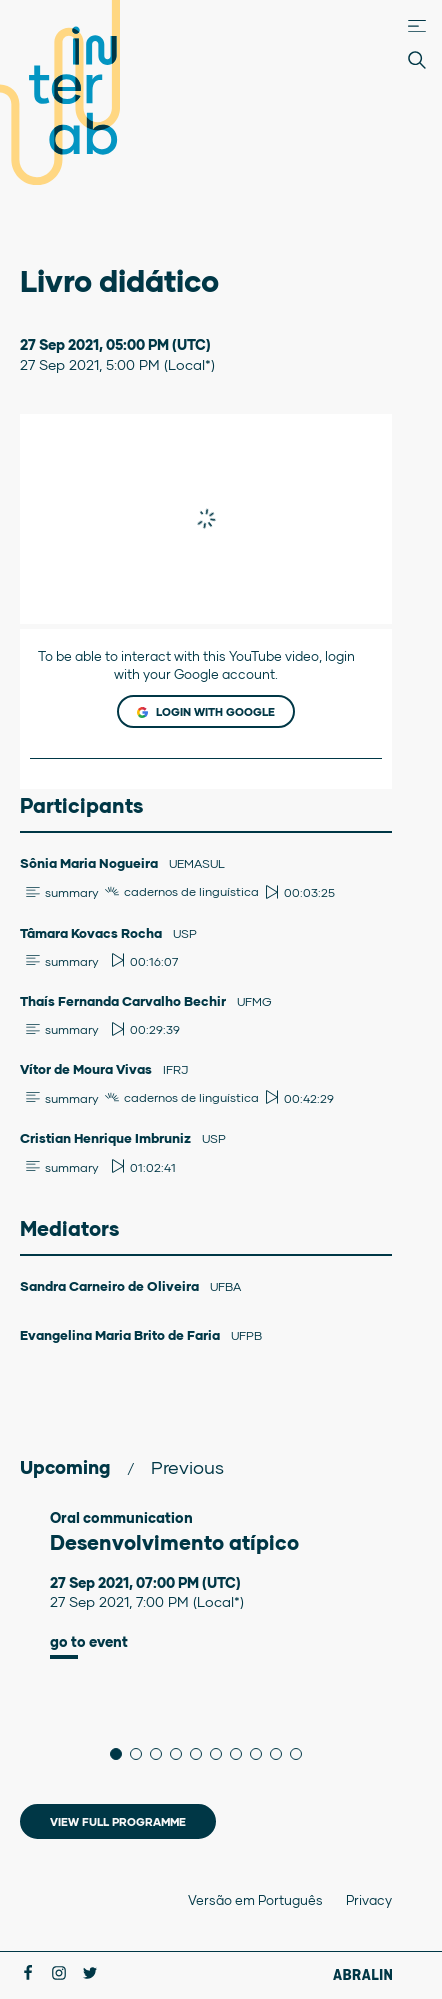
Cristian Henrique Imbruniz (107, 1138)
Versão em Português (255, 1900)
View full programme (118, 1821)
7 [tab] (241, 1754)
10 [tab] (301, 1754)
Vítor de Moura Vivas (87, 1069)
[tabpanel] (206, 1584)
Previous (187, 1467)
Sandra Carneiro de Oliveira (111, 1286)
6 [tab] (221, 1754)
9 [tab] (281, 1754)
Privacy (369, 1900)
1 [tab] (121, 1754)
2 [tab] (141, 1754)
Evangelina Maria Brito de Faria (121, 1335)
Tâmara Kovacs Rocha (92, 933)
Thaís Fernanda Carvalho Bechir (124, 1001)
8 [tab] (261, 1754)
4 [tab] (181, 1754)
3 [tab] (161, 1754)
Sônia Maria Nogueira (90, 863)
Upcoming (65, 1467)
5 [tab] (201, 1754)
